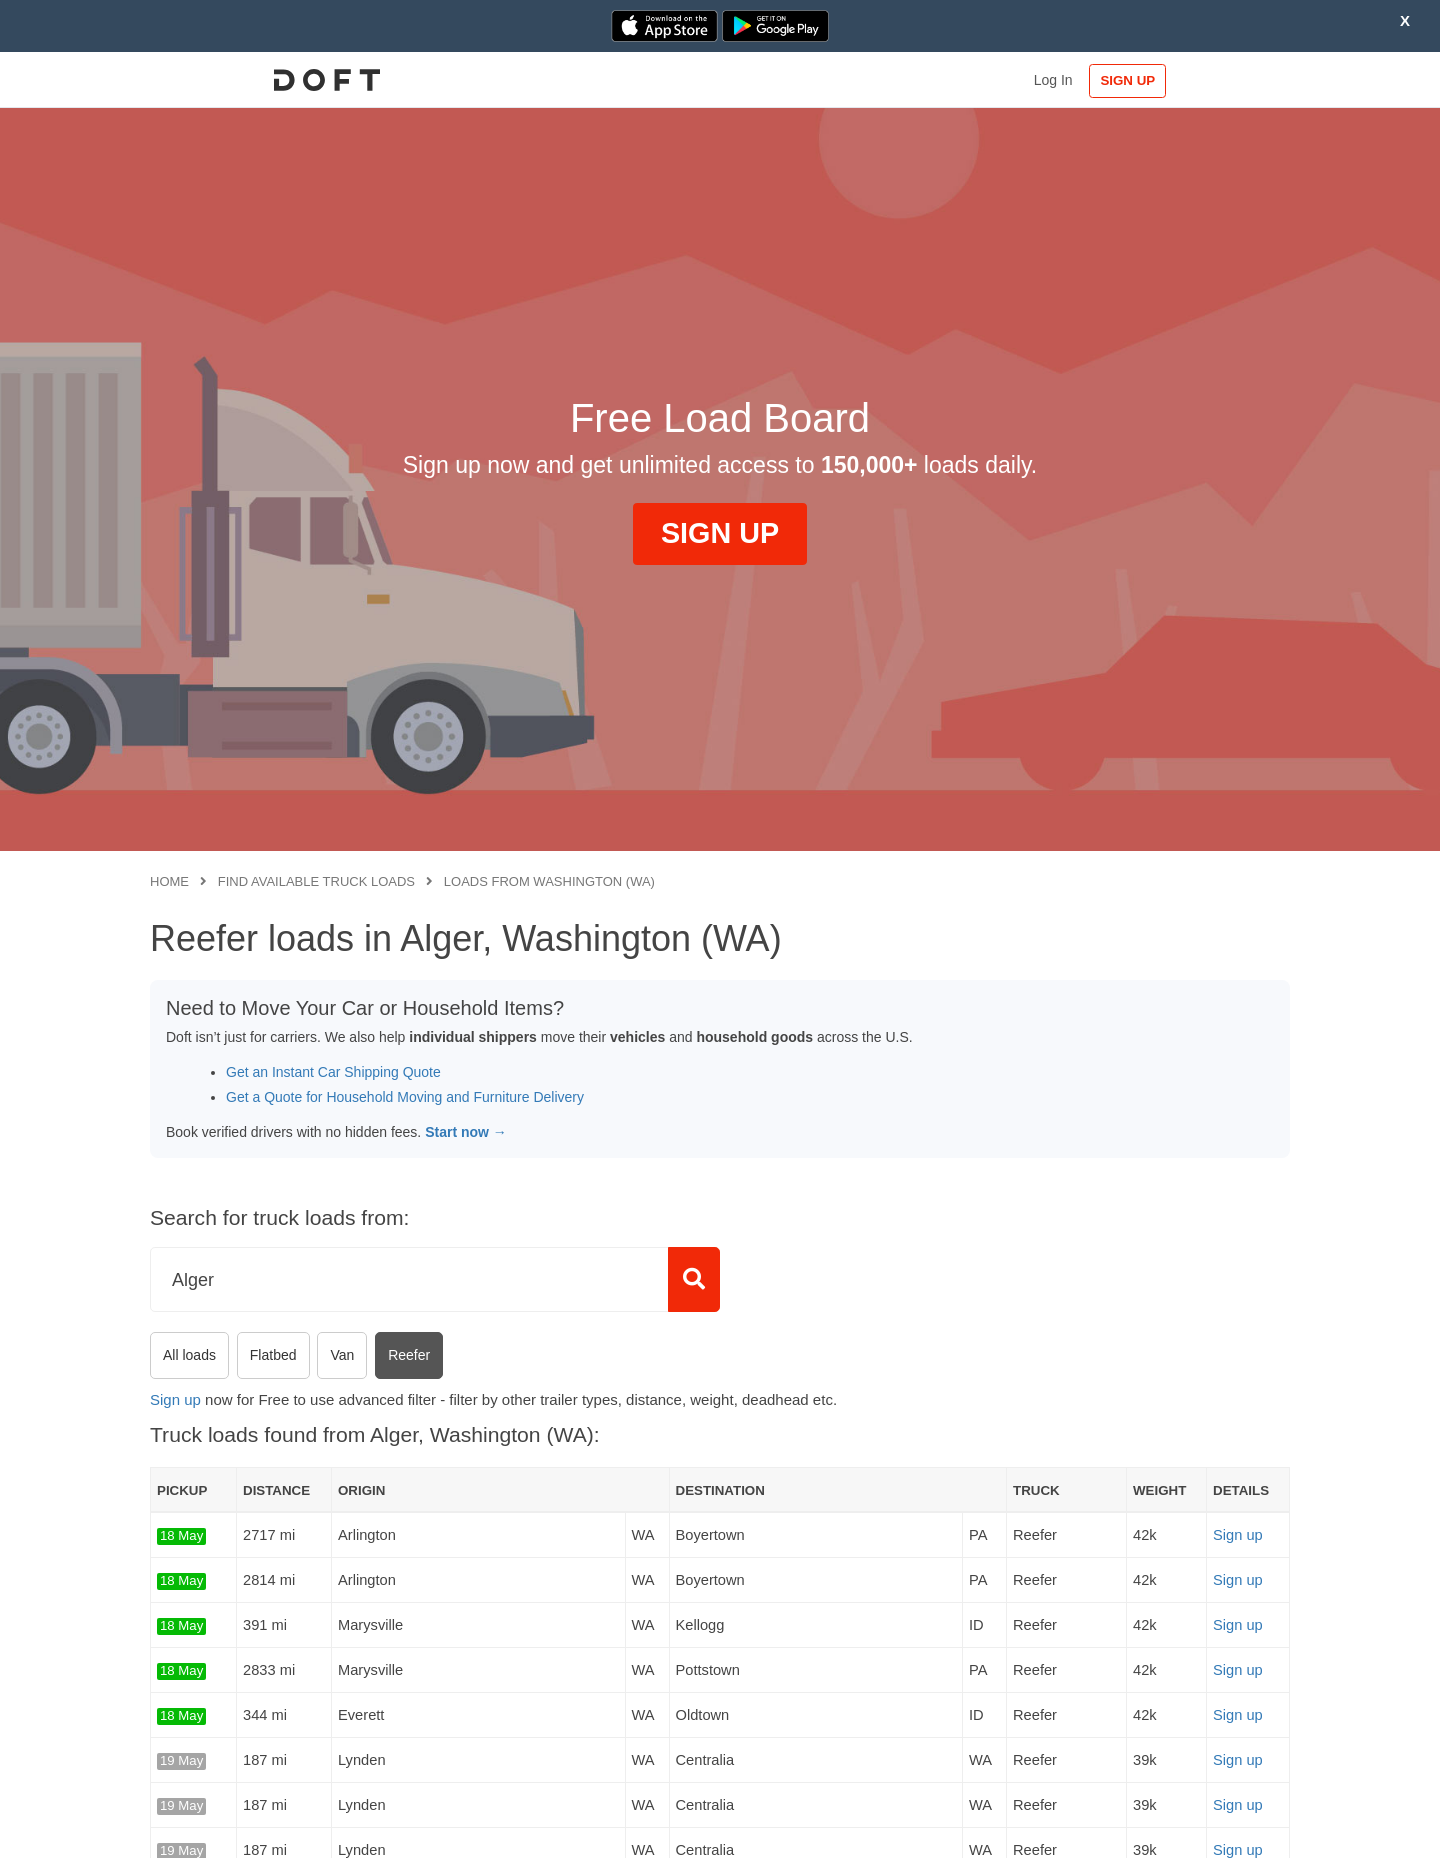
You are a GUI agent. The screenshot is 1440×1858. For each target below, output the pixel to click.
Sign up (175, 1399)
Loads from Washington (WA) (549, 881)
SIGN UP (1225, 80)
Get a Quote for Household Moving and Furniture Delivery (405, 1097)
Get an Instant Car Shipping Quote (333, 1072)
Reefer (409, 1355)
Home (169, 881)
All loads (189, 1355)
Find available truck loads (316, 881)
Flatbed (273, 1355)
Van (342, 1355)
